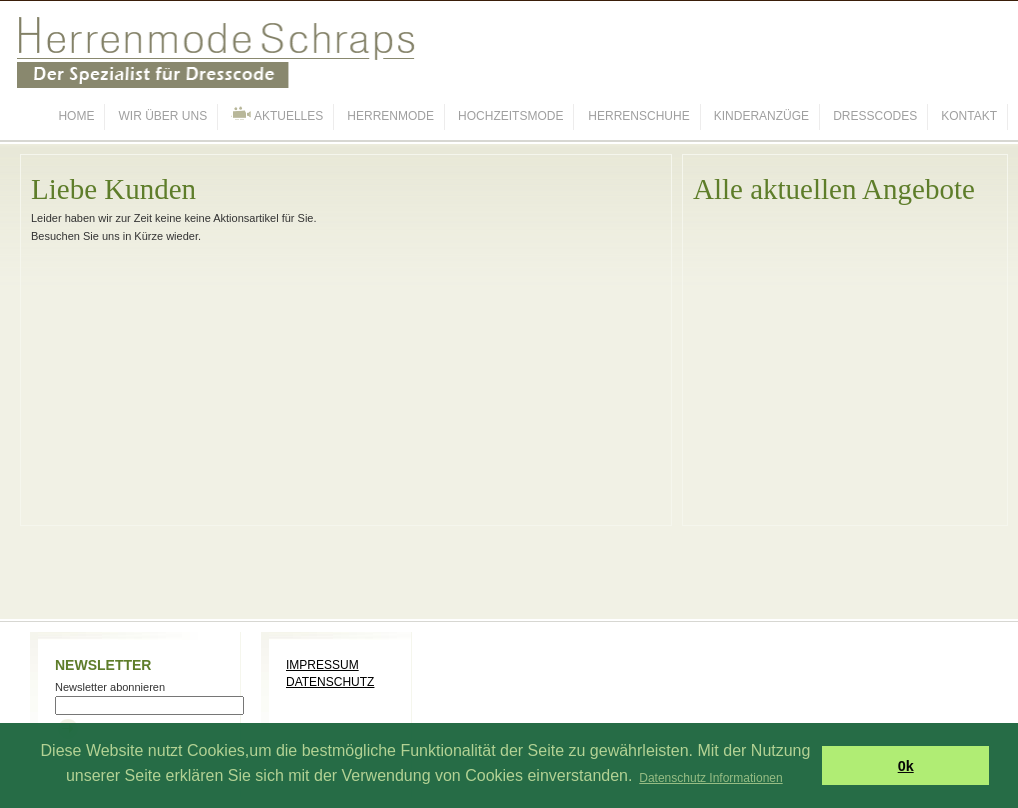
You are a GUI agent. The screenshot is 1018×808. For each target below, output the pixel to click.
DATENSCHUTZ (330, 682)
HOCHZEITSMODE (510, 116)
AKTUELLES (277, 114)
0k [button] (906, 766)
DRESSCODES (875, 116)
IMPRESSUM (322, 665)
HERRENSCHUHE (638, 116)
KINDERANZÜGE (761, 116)
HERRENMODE (390, 116)
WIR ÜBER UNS (163, 116)
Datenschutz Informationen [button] (710, 778)
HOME (76, 116)
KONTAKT (969, 116)
